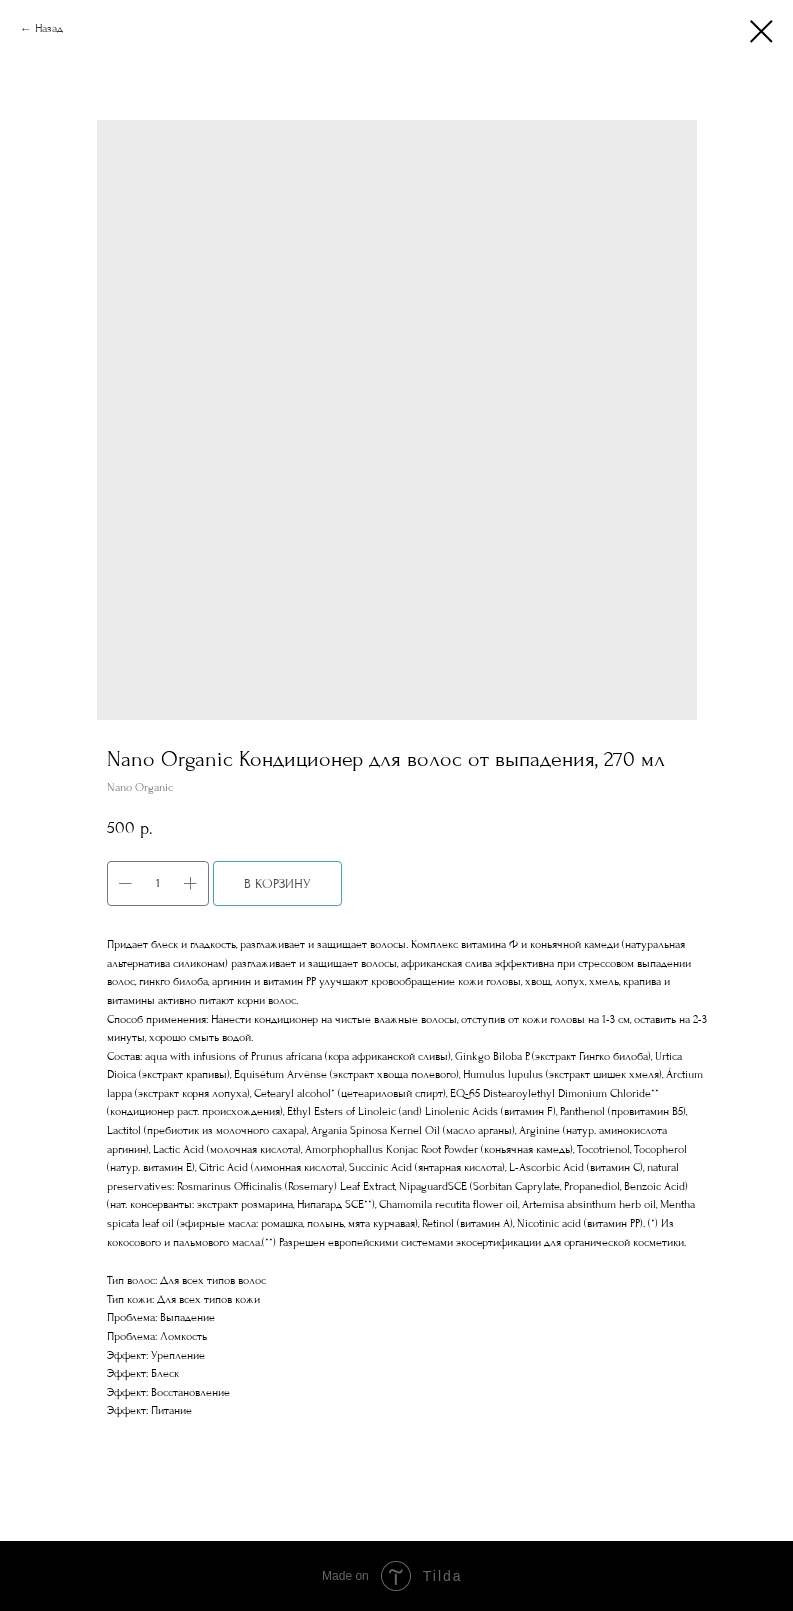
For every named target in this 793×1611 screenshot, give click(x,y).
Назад (49, 28)
